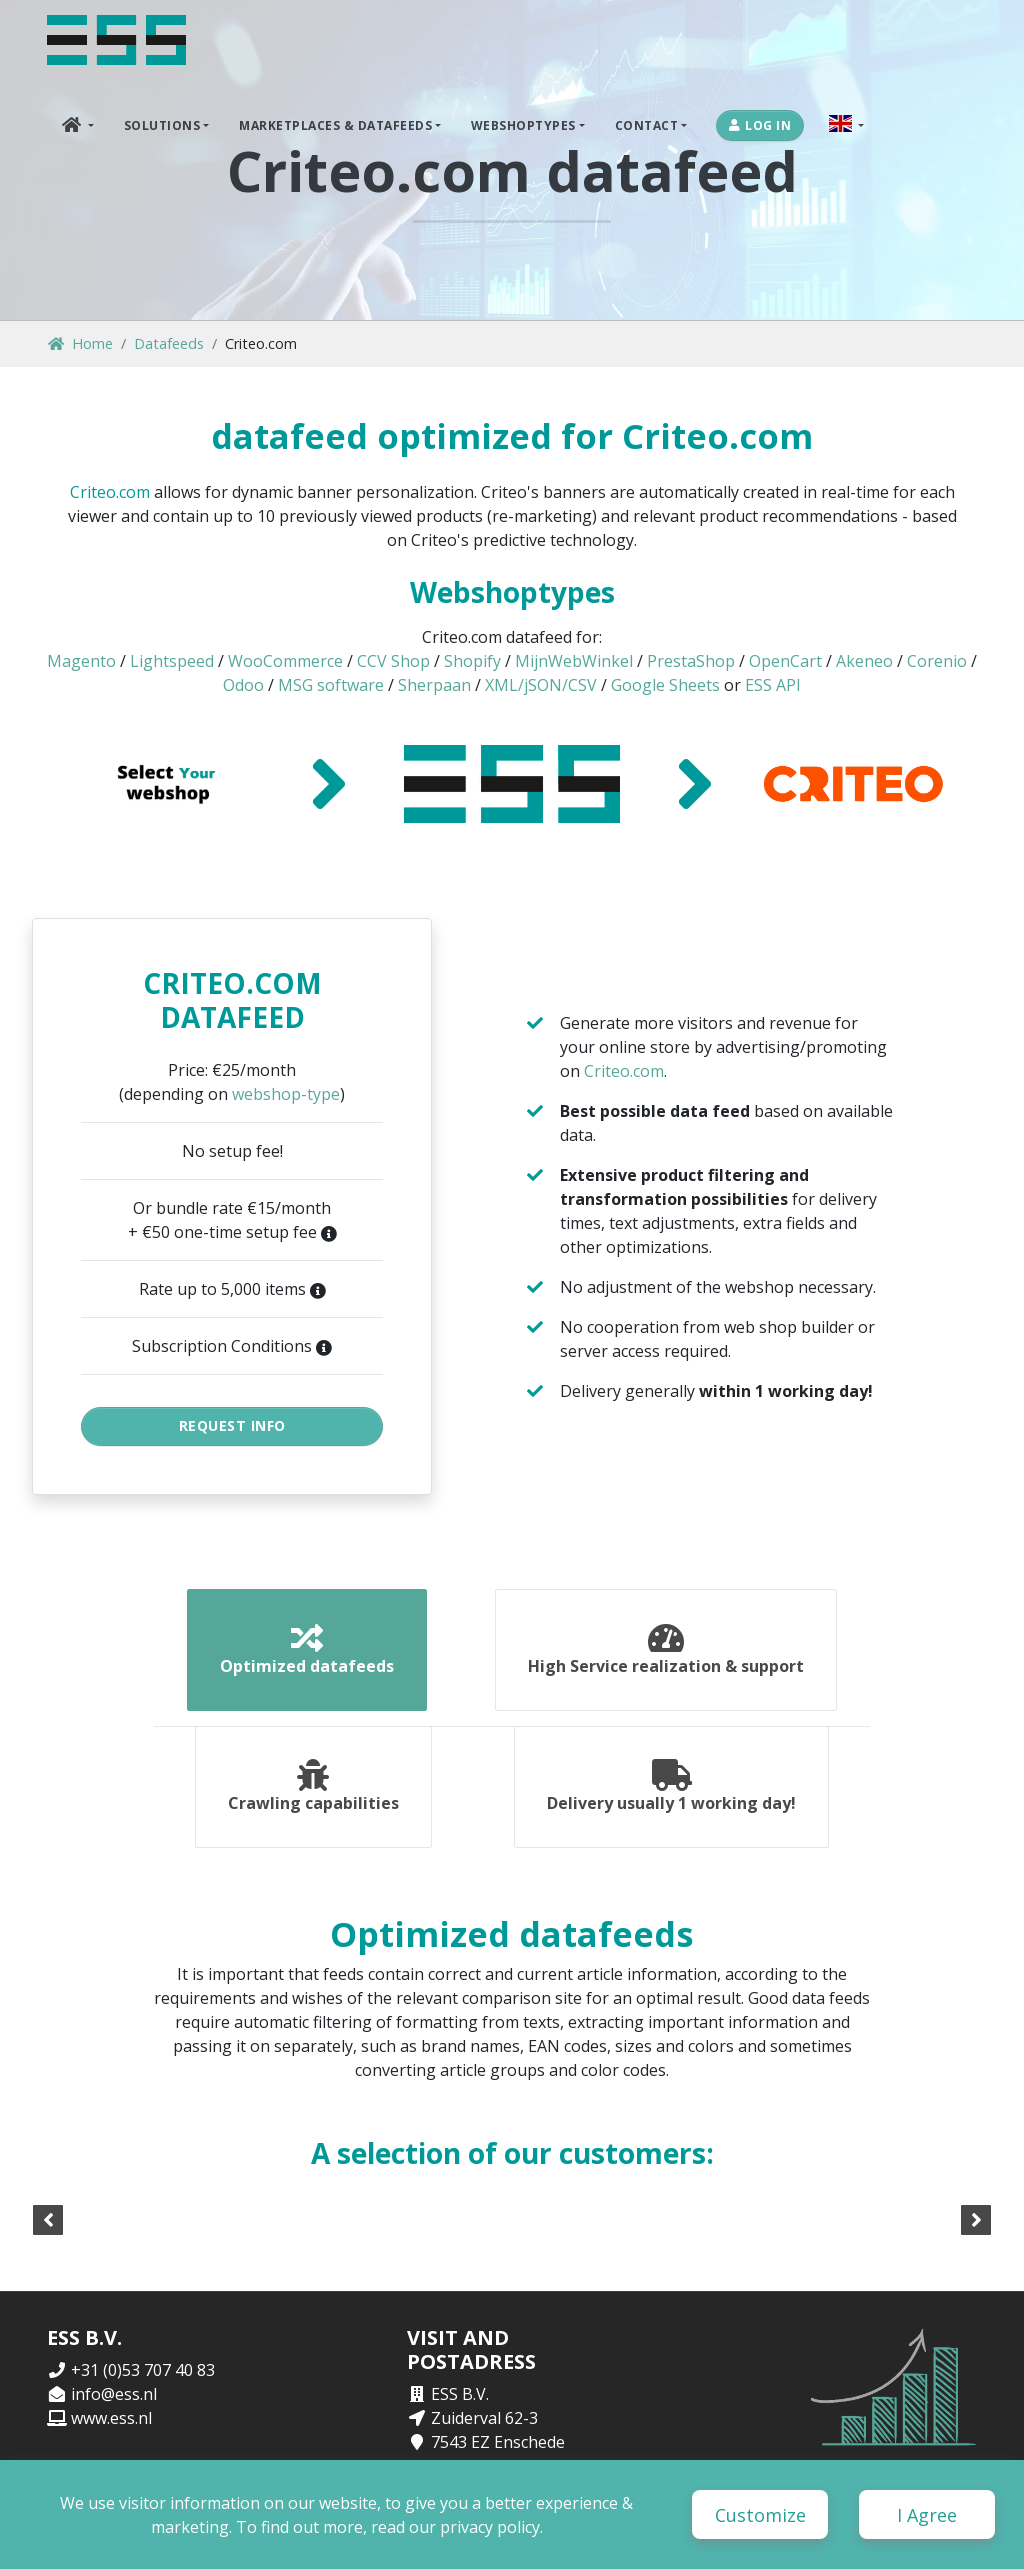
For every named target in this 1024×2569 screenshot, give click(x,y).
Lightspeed (172, 661)
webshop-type (286, 1094)
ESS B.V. (460, 2394)
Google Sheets (665, 685)
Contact (647, 125)
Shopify (472, 661)
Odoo (243, 685)
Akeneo (864, 661)
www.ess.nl (111, 2418)
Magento (81, 661)
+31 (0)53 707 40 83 (143, 2370)
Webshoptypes (523, 125)
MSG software (331, 685)
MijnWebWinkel (574, 661)
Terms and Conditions (903, 2526)
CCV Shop (393, 661)
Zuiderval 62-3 (484, 2418)
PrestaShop (691, 661)
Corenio (937, 661)
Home (80, 343)
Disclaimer (784, 2526)
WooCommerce (285, 661)
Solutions (162, 125)
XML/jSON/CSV (541, 685)
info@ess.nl (114, 2394)
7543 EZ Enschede (498, 2442)
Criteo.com (110, 492)
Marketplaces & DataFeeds (335, 125)
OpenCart (785, 661)
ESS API (773, 685)
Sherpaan (434, 685)
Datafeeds (169, 343)
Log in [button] (760, 125)
